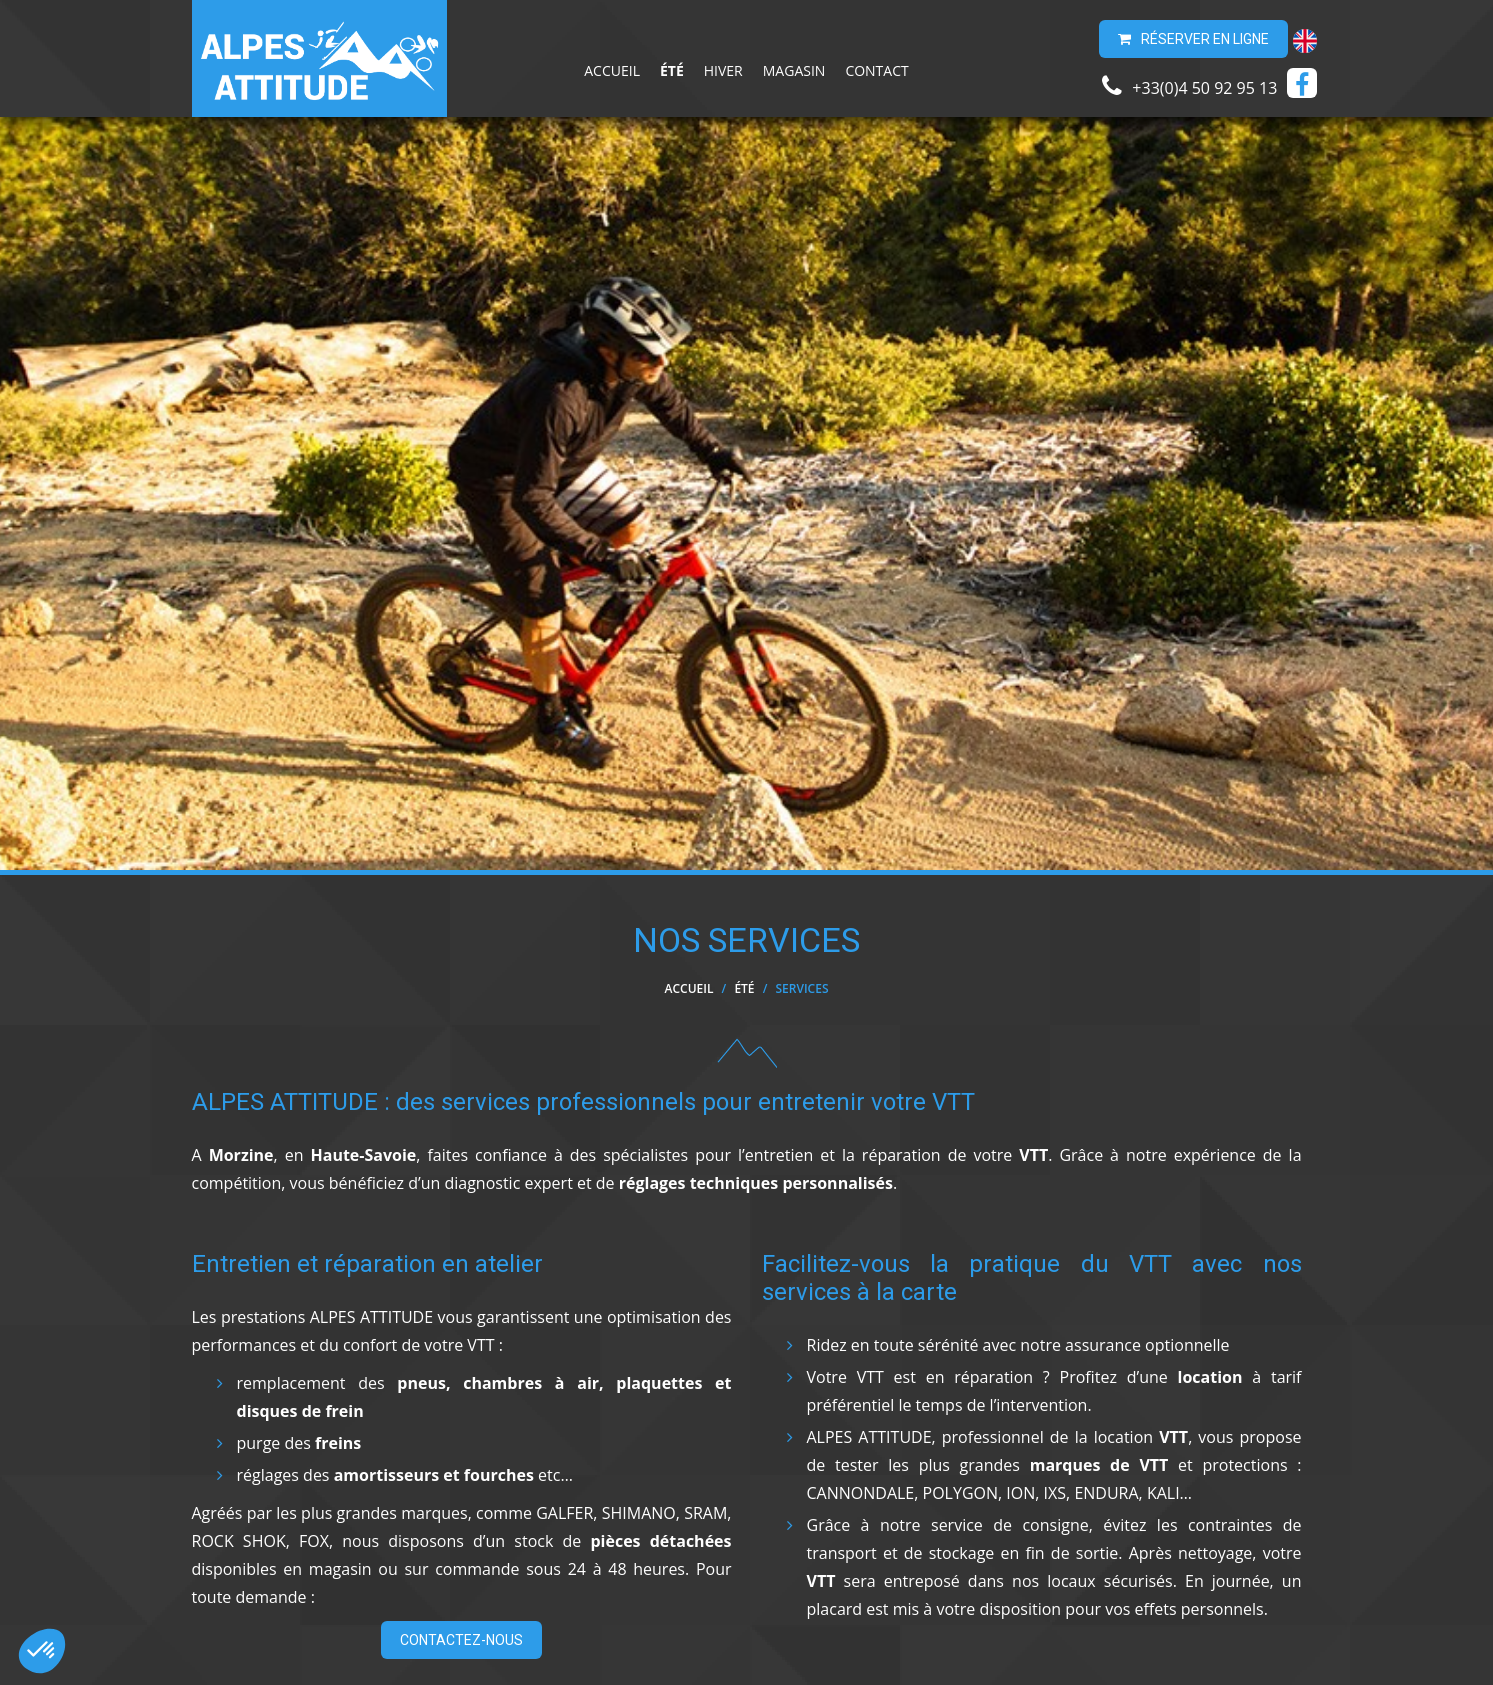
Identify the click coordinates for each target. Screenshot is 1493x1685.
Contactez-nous (461, 1640)
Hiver (723, 70)
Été (672, 70)
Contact (876, 70)
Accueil (612, 70)
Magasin (794, 70)
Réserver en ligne (1193, 39)
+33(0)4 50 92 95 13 (1189, 86)
